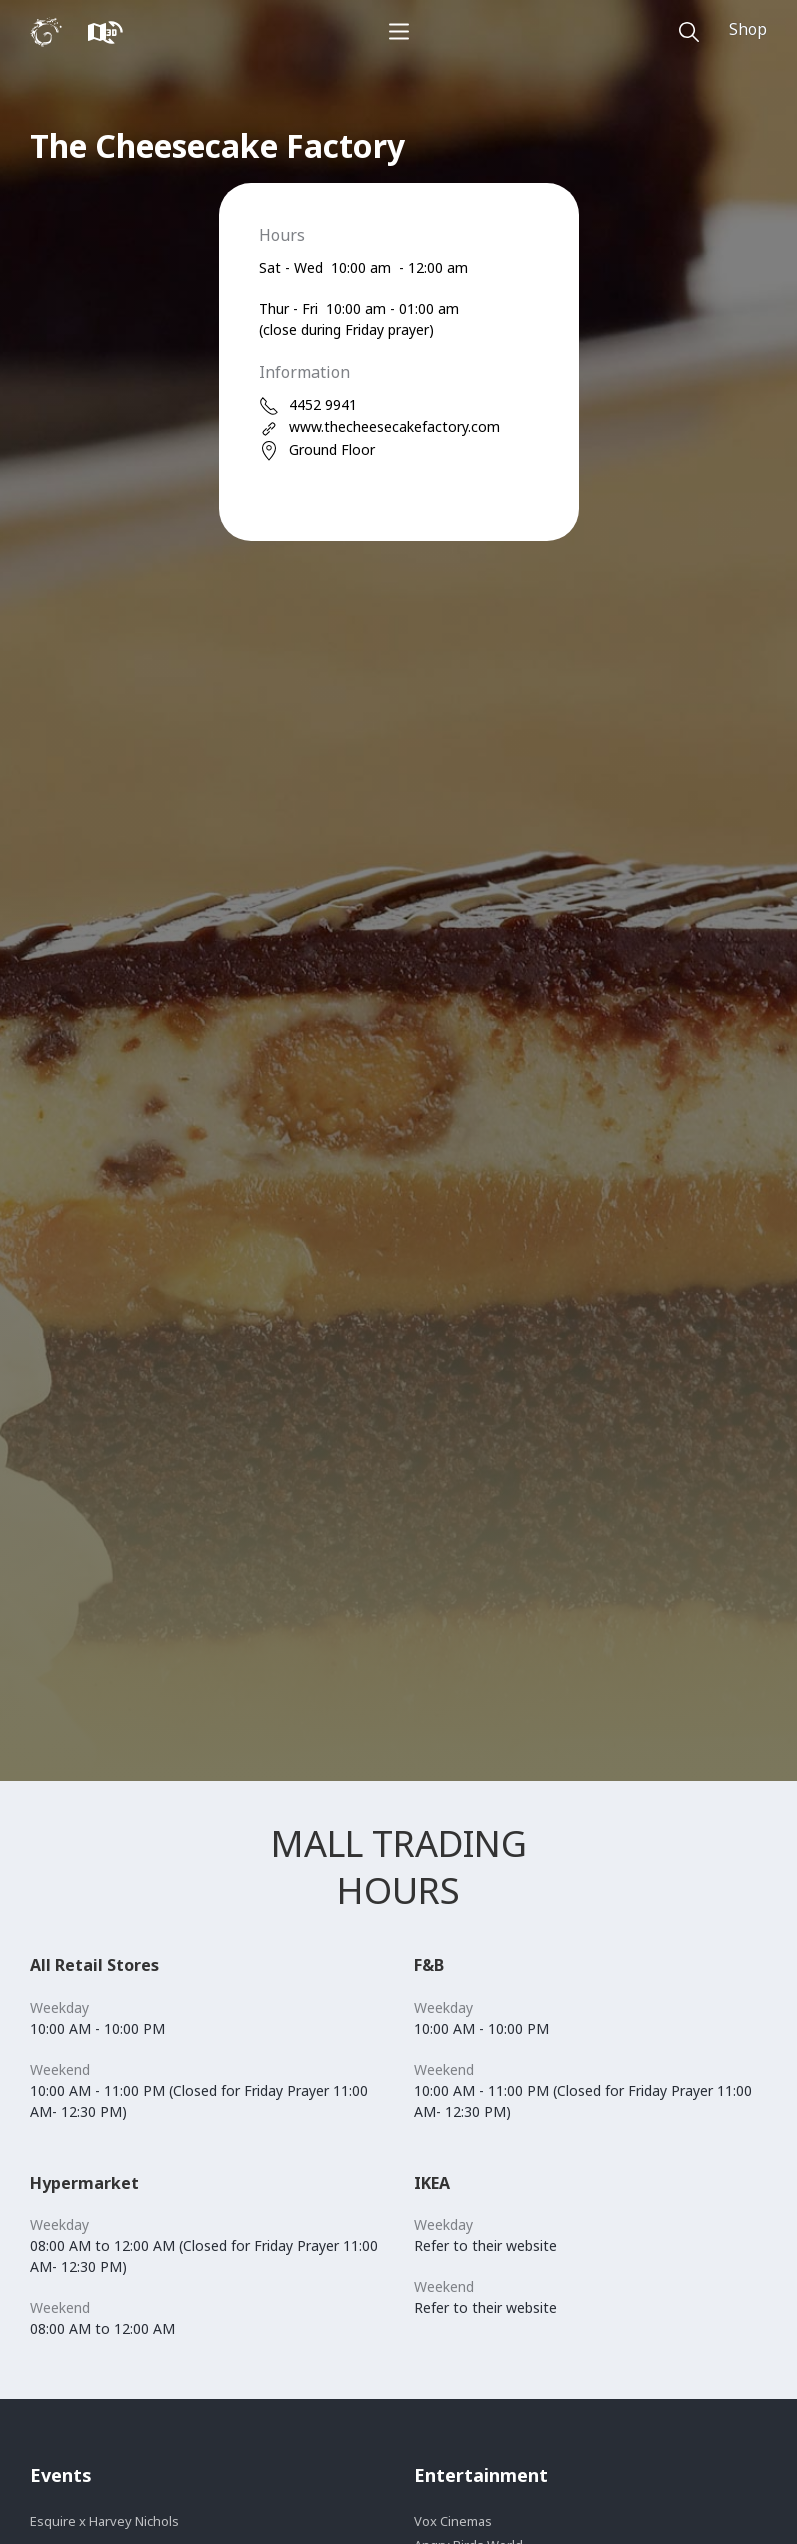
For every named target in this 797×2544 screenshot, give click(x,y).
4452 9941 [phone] (308, 405)
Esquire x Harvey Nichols (104, 2521)
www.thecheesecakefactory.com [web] (379, 427)
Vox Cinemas (453, 2521)
